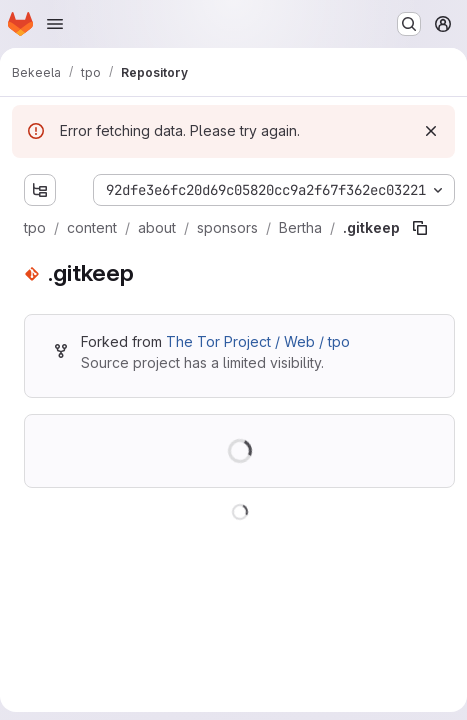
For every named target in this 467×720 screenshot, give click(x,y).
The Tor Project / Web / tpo (258, 341)
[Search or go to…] (409, 24)
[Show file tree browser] (40, 190)
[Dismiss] (431, 131)
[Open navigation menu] (55, 24)
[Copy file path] (420, 228)
